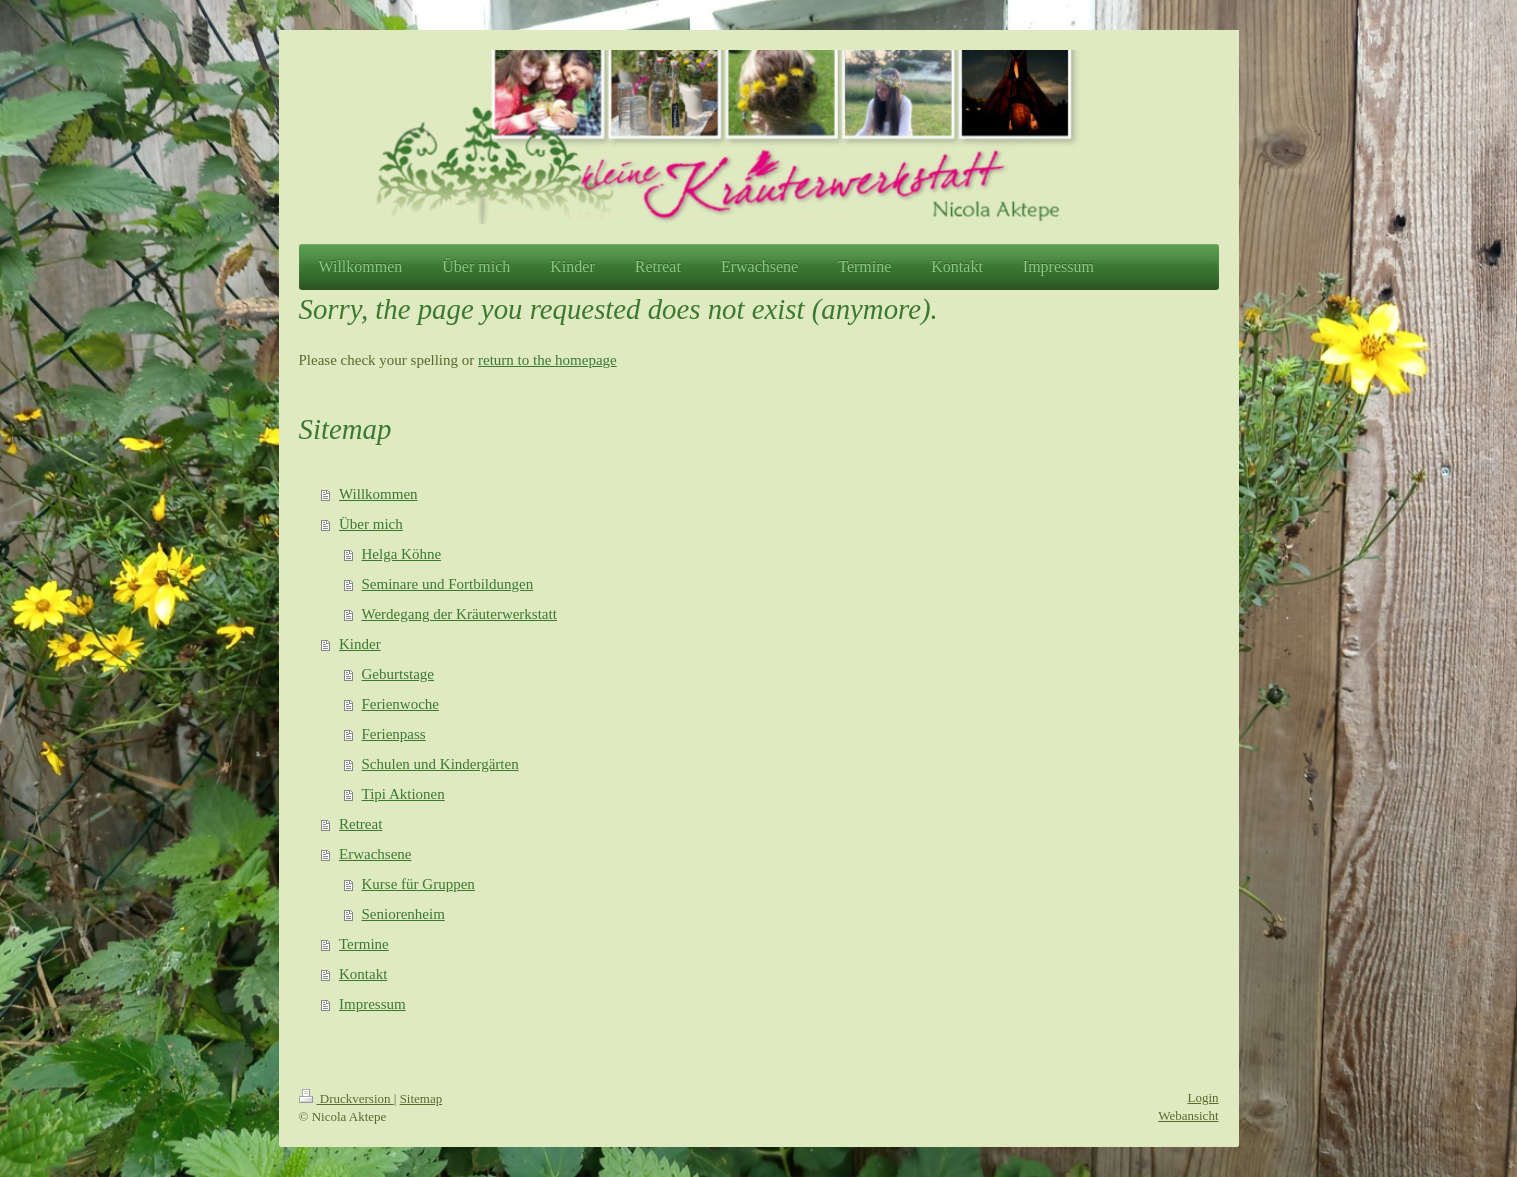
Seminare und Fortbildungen (448, 584)
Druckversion (346, 1098)
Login (1202, 1097)
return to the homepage (547, 360)
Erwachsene (375, 854)
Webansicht (1188, 1115)
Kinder (360, 644)
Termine (364, 944)
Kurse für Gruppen (418, 884)
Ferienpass (394, 734)
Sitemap (421, 1098)
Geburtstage (398, 674)
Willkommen (378, 494)
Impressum (372, 1004)
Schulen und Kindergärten (440, 764)
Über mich (371, 524)
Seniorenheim (403, 914)
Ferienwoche (400, 704)
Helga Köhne (402, 554)
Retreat (360, 824)
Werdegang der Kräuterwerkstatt (459, 614)
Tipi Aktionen (403, 794)
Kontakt (363, 974)
